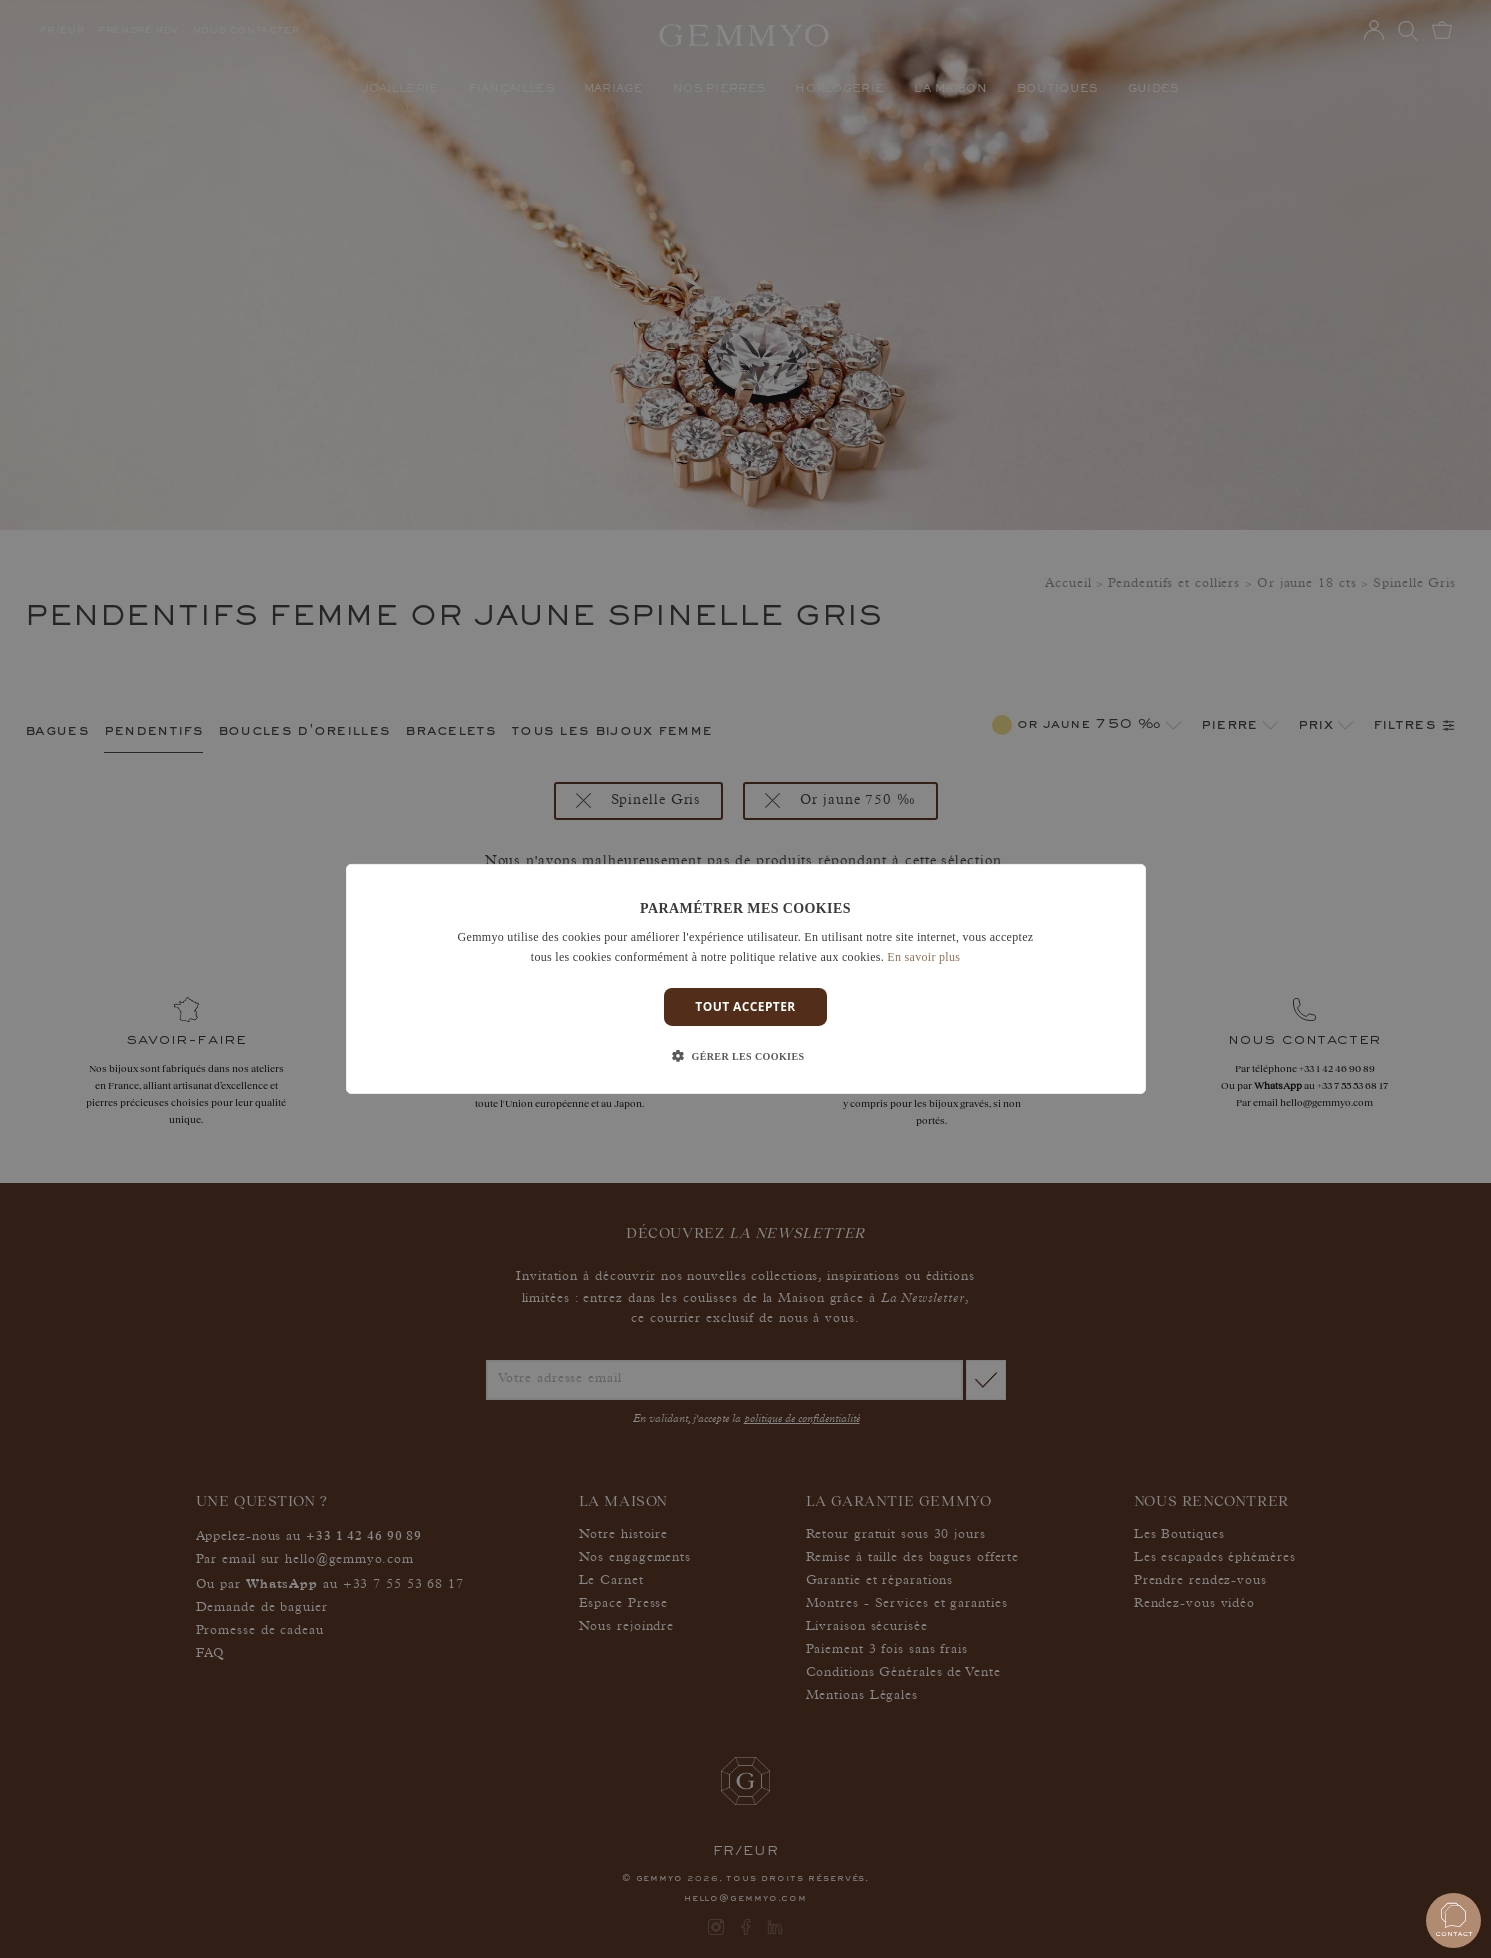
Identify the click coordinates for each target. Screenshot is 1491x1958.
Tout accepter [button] (745, 1006)
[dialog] (746, 979)
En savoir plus (923, 957)
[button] (746, 1057)
